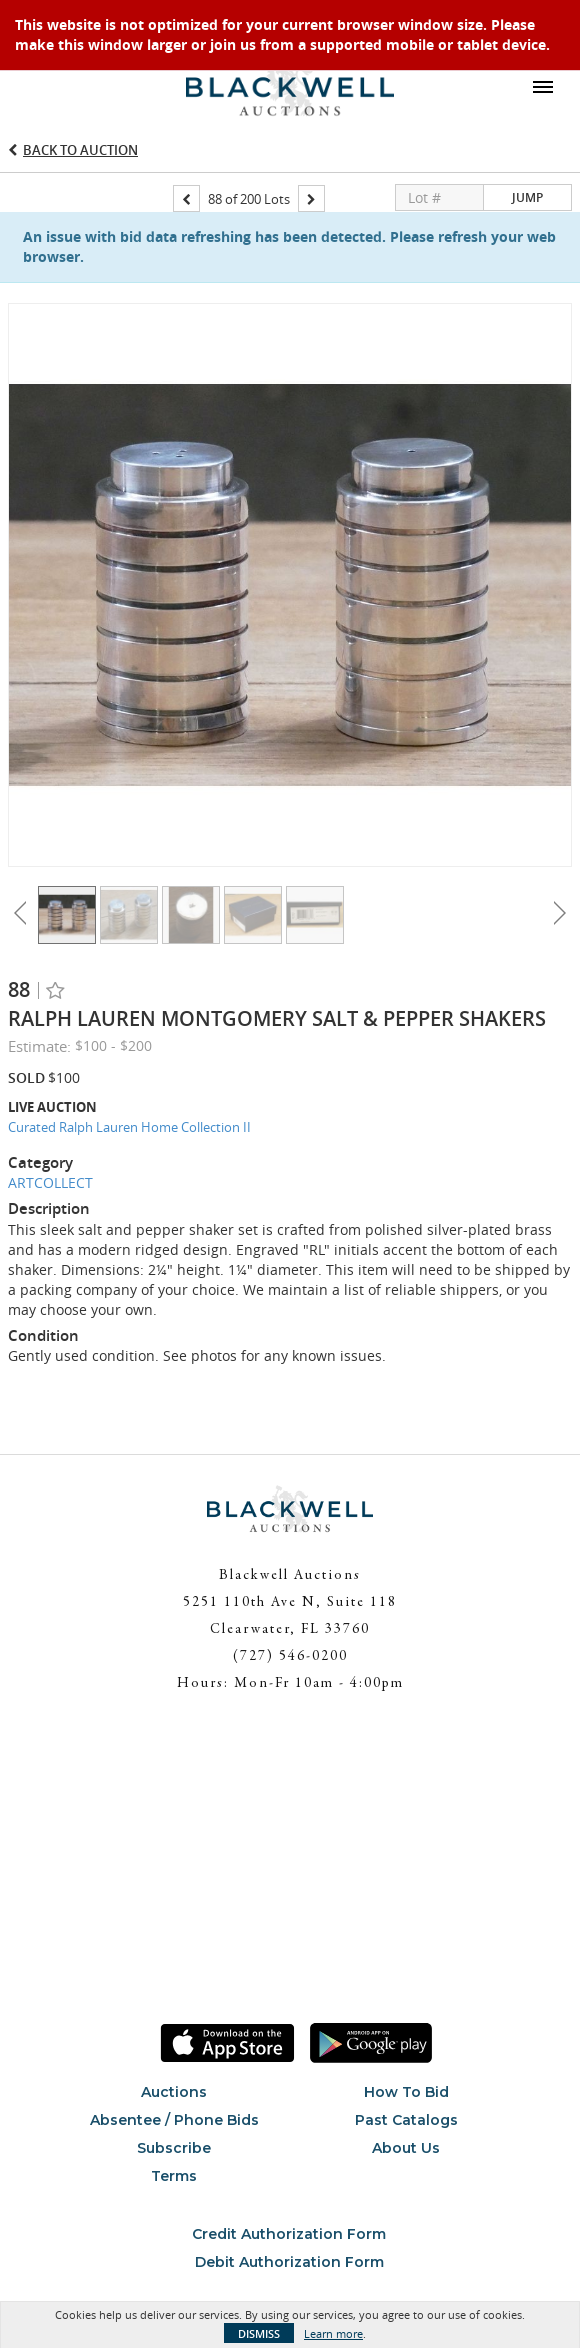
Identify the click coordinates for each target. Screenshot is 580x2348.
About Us (406, 2148)
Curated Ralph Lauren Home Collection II (129, 1127)
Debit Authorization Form (289, 2262)
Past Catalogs (406, 2120)
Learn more (333, 2333)
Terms (174, 2176)
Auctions (174, 2092)
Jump (527, 197)
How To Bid (406, 2092)
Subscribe (174, 2148)
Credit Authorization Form (289, 2234)
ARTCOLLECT (50, 1182)
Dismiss (259, 2333)
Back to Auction (80, 150)
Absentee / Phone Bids (174, 2120)
